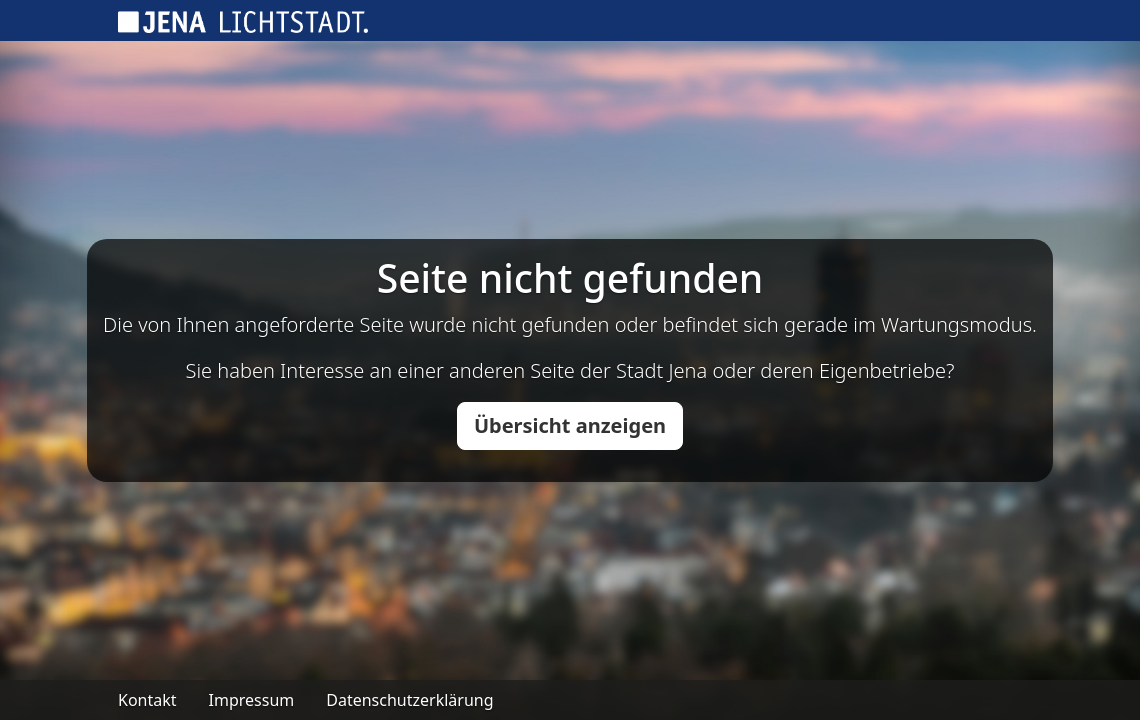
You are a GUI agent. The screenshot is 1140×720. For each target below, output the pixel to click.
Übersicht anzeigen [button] (570, 425)
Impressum (252, 700)
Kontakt (147, 700)
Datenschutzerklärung (409, 700)
